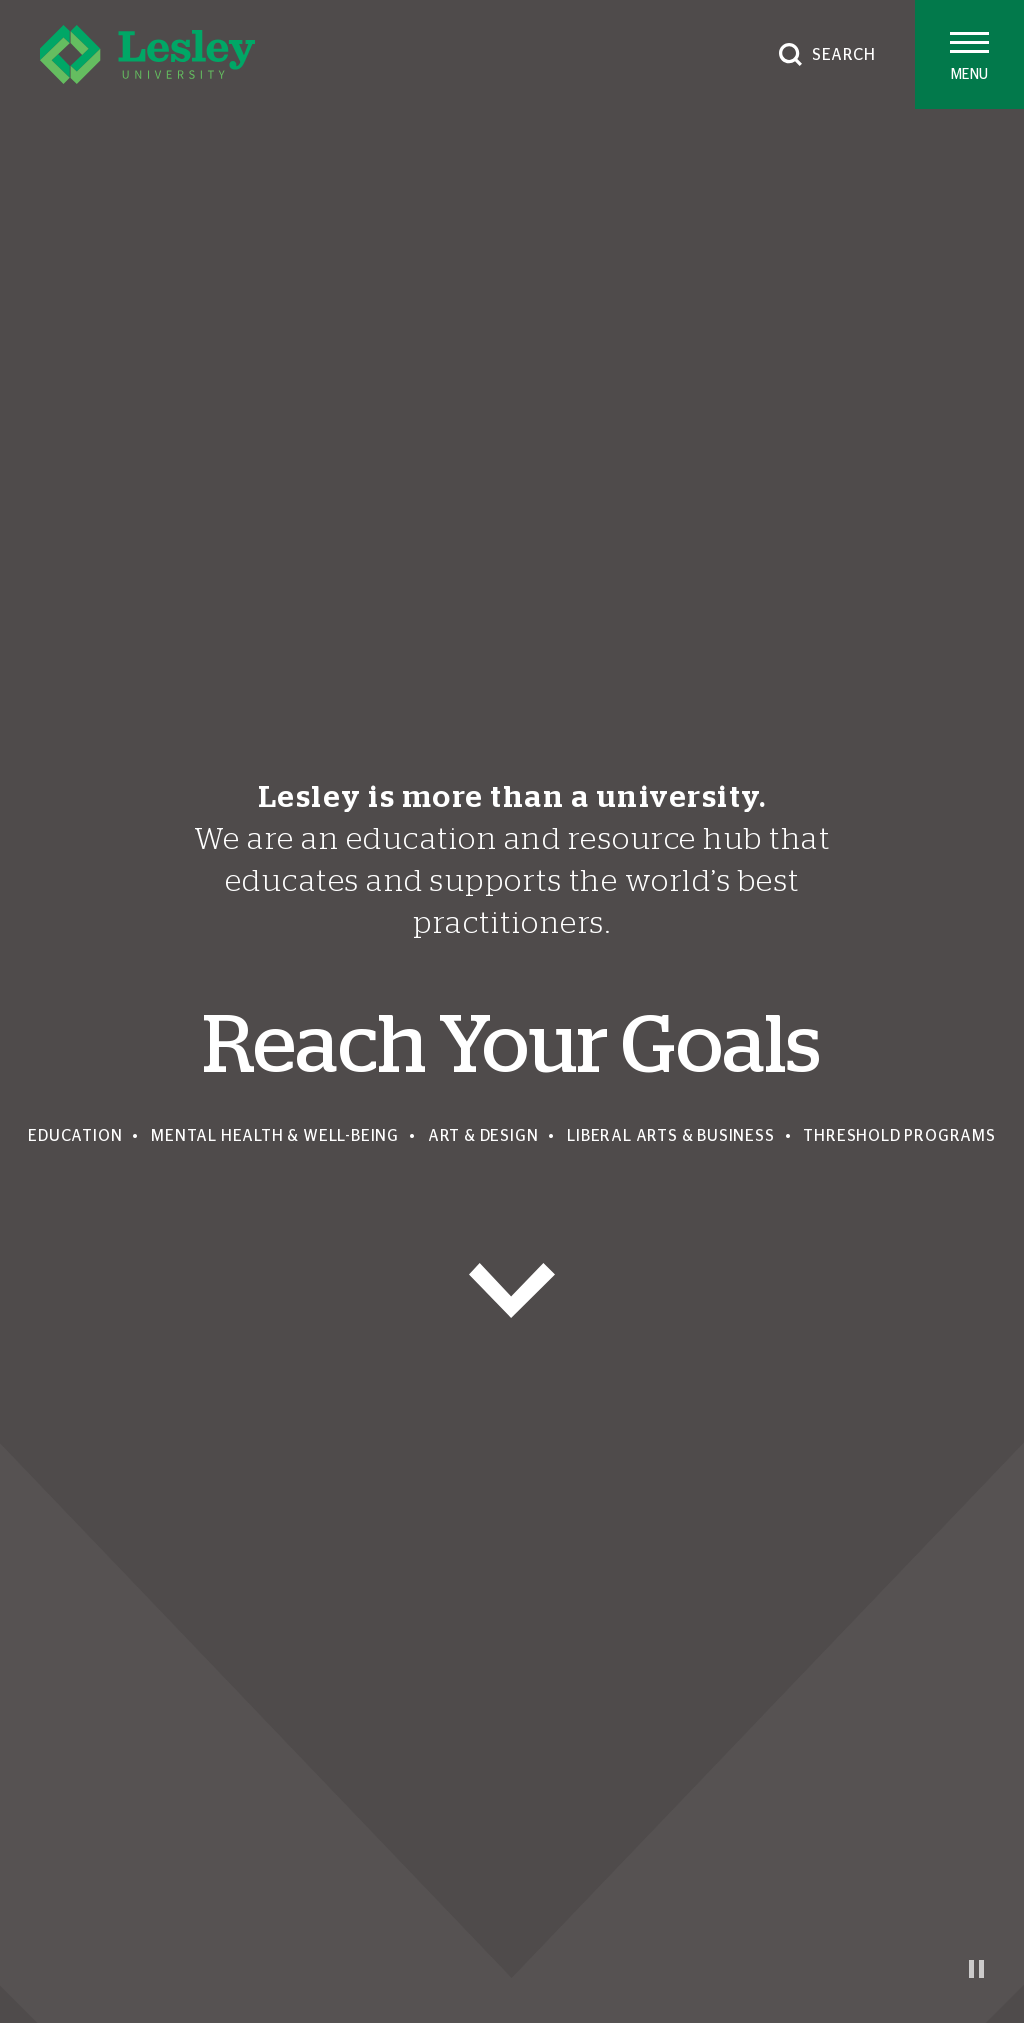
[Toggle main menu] (969, 54)
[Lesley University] (147, 54)
